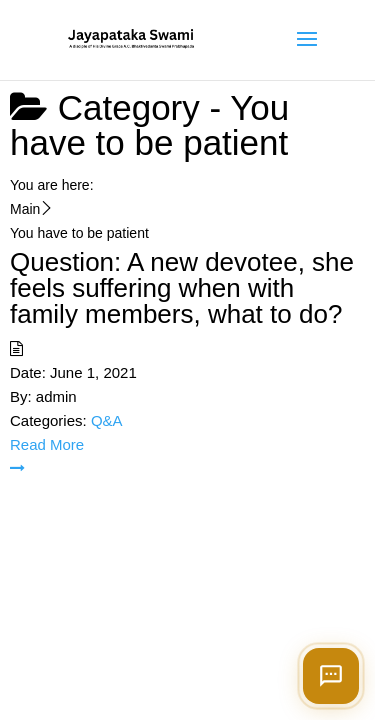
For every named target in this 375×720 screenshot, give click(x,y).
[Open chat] (331, 676)
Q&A (107, 420)
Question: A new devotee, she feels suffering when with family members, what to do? (182, 288)
